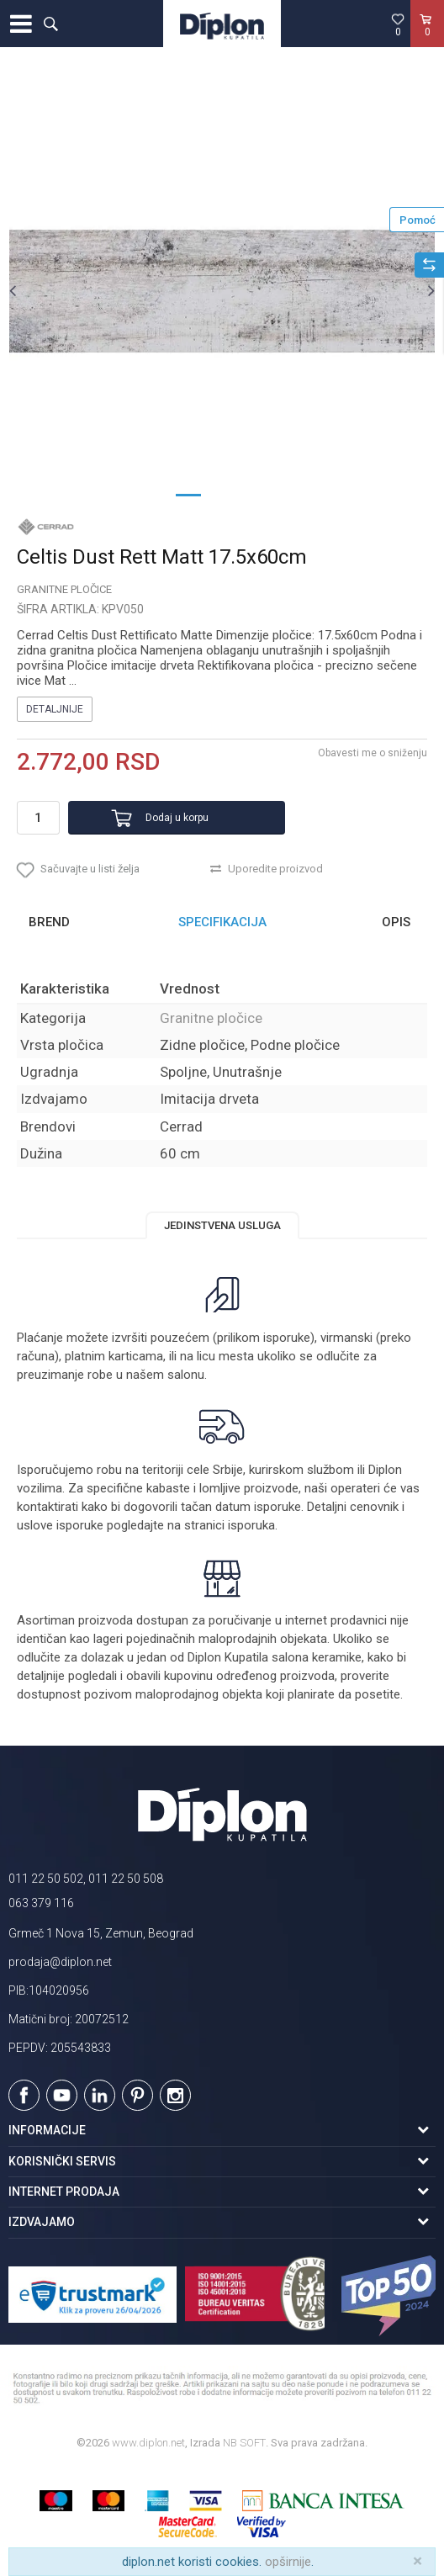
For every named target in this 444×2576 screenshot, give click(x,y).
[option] (222, 290)
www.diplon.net (148, 2442)
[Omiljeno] (397, 24)
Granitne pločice (64, 589)
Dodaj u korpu (177, 818)
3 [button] (255, 494)
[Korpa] (427, 41)
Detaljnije (54, 709)
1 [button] (188, 494)
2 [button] (222, 494)
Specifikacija (222, 922)
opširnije (288, 2561)
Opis (396, 922)
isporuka (251, 1525)
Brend (49, 922)
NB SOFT (244, 2442)
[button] (50, 23)
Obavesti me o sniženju (372, 753)
